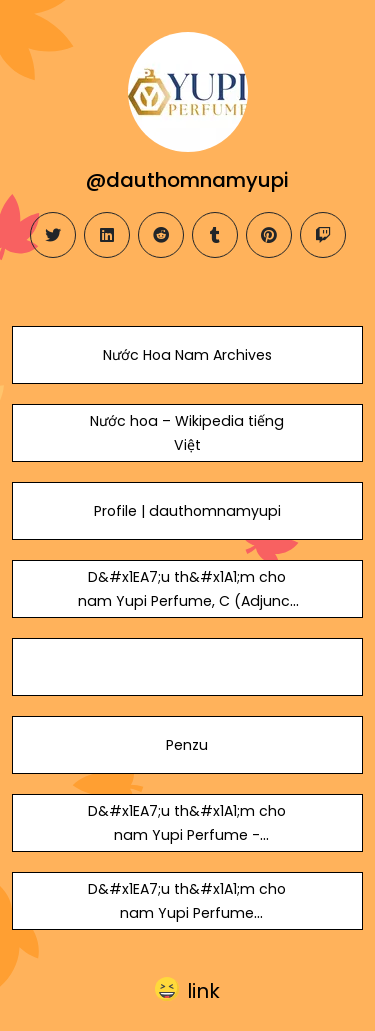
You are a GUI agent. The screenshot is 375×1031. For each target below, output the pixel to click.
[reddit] (161, 235)
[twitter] (53, 235)
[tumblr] (215, 235)
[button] (187, 990)
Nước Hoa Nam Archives (187, 355)
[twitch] (323, 235)
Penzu (187, 745)
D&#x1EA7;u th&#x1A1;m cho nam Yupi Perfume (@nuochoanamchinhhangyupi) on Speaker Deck (187, 925)
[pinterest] (269, 235)
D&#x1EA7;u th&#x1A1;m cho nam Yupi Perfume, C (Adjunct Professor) (187, 601)
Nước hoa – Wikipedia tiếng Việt (187, 433)
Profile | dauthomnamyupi (187, 511)
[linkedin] (107, 235)
